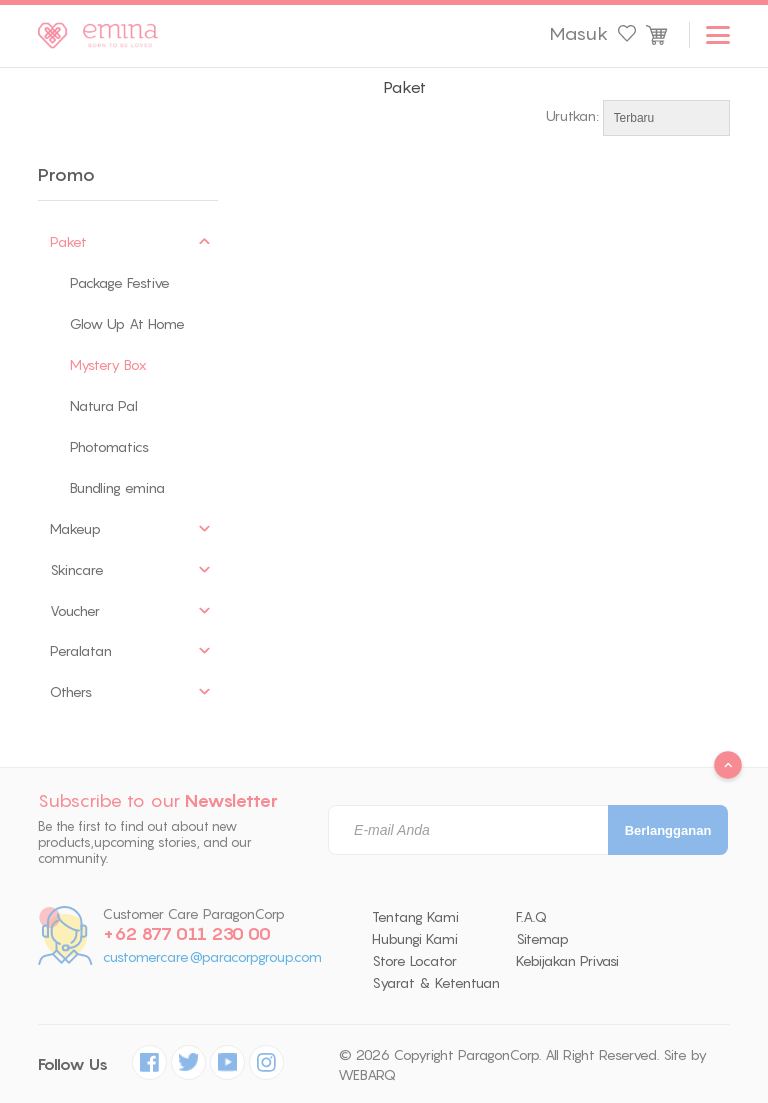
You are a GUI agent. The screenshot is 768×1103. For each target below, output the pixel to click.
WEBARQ (367, 1075)
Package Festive (120, 283)
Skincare (77, 570)
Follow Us (73, 1064)
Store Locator (414, 961)
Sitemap (542, 939)
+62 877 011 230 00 (187, 934)
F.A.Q (531, 917)
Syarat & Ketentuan (436, 983)
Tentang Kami (415, 917)
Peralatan (81, 651)
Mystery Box (108, 365)
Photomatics (109, 447)
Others (71, 692)
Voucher (75, 611)
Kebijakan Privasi (567, 961)
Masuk (578, 34)
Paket (68, 242)
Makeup (75, 529)
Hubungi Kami (415, 939)
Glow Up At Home (127, 324)
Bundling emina (117, 488)
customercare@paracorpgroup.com (212, 957)
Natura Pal (104, 406)
